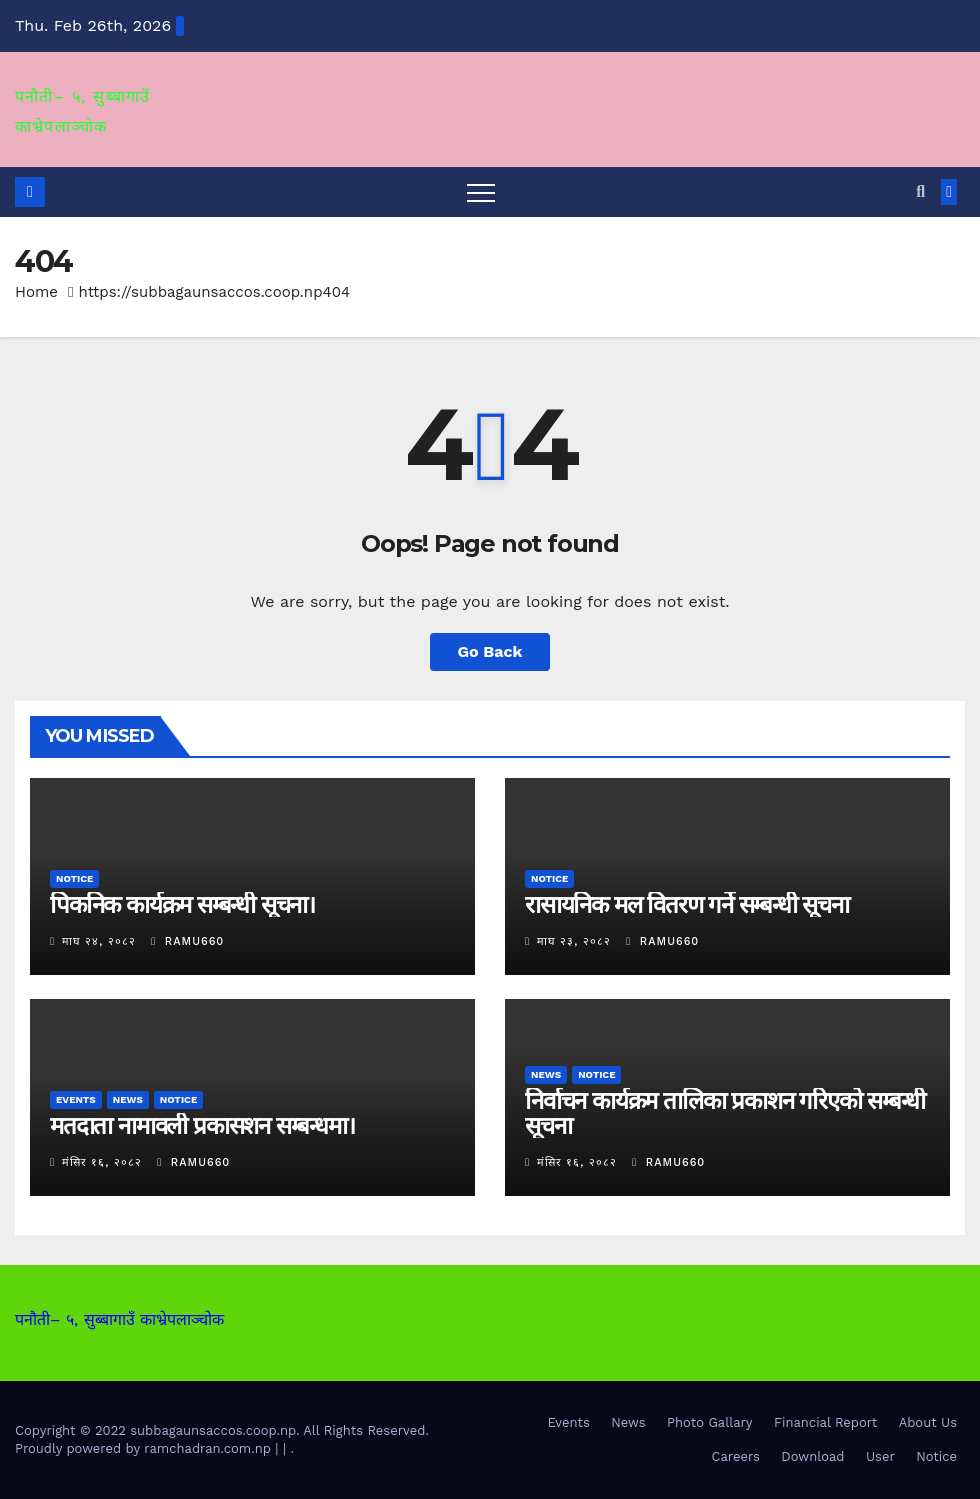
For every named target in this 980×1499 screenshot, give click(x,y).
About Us (928, 1422)
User (880, 1456)
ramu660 (187, 941)
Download (812, 1456)
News (128, 1099)
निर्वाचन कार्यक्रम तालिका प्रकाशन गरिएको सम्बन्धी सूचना (725, 1113)
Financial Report (825, 1422)
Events (76, 1099)
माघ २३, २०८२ (574, 941)
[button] (920, 191)
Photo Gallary (709, 1422)
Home (36, 292)
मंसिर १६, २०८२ (102, 1162)
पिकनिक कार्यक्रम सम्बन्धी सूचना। (182, 904)
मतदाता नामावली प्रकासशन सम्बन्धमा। (202, 1125)
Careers (736, 1456)
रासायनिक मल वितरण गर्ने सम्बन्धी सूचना (687, 904)
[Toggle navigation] (481, 192)
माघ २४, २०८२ (99, 941)
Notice (74, 878)
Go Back (490, 651)
